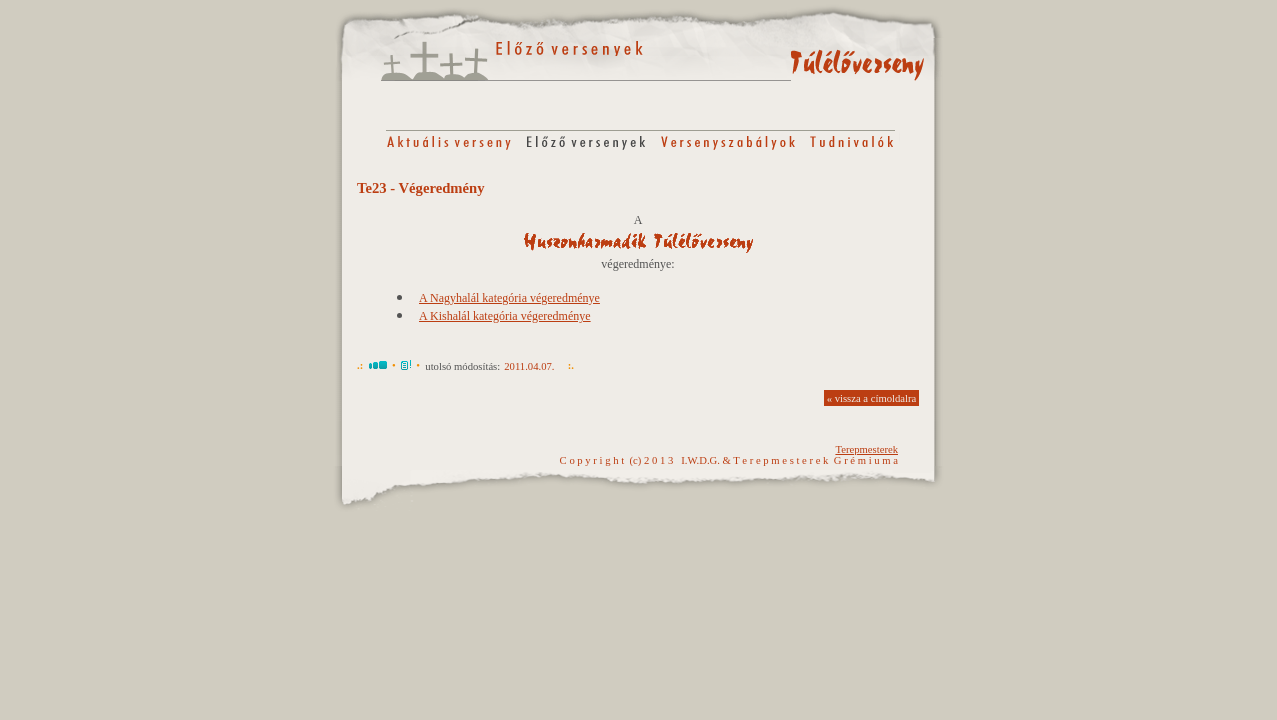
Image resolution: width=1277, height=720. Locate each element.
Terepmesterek (866, 449)
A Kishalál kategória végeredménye (505, 316)
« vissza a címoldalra (871, 398)
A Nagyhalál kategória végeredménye (509, 298)
